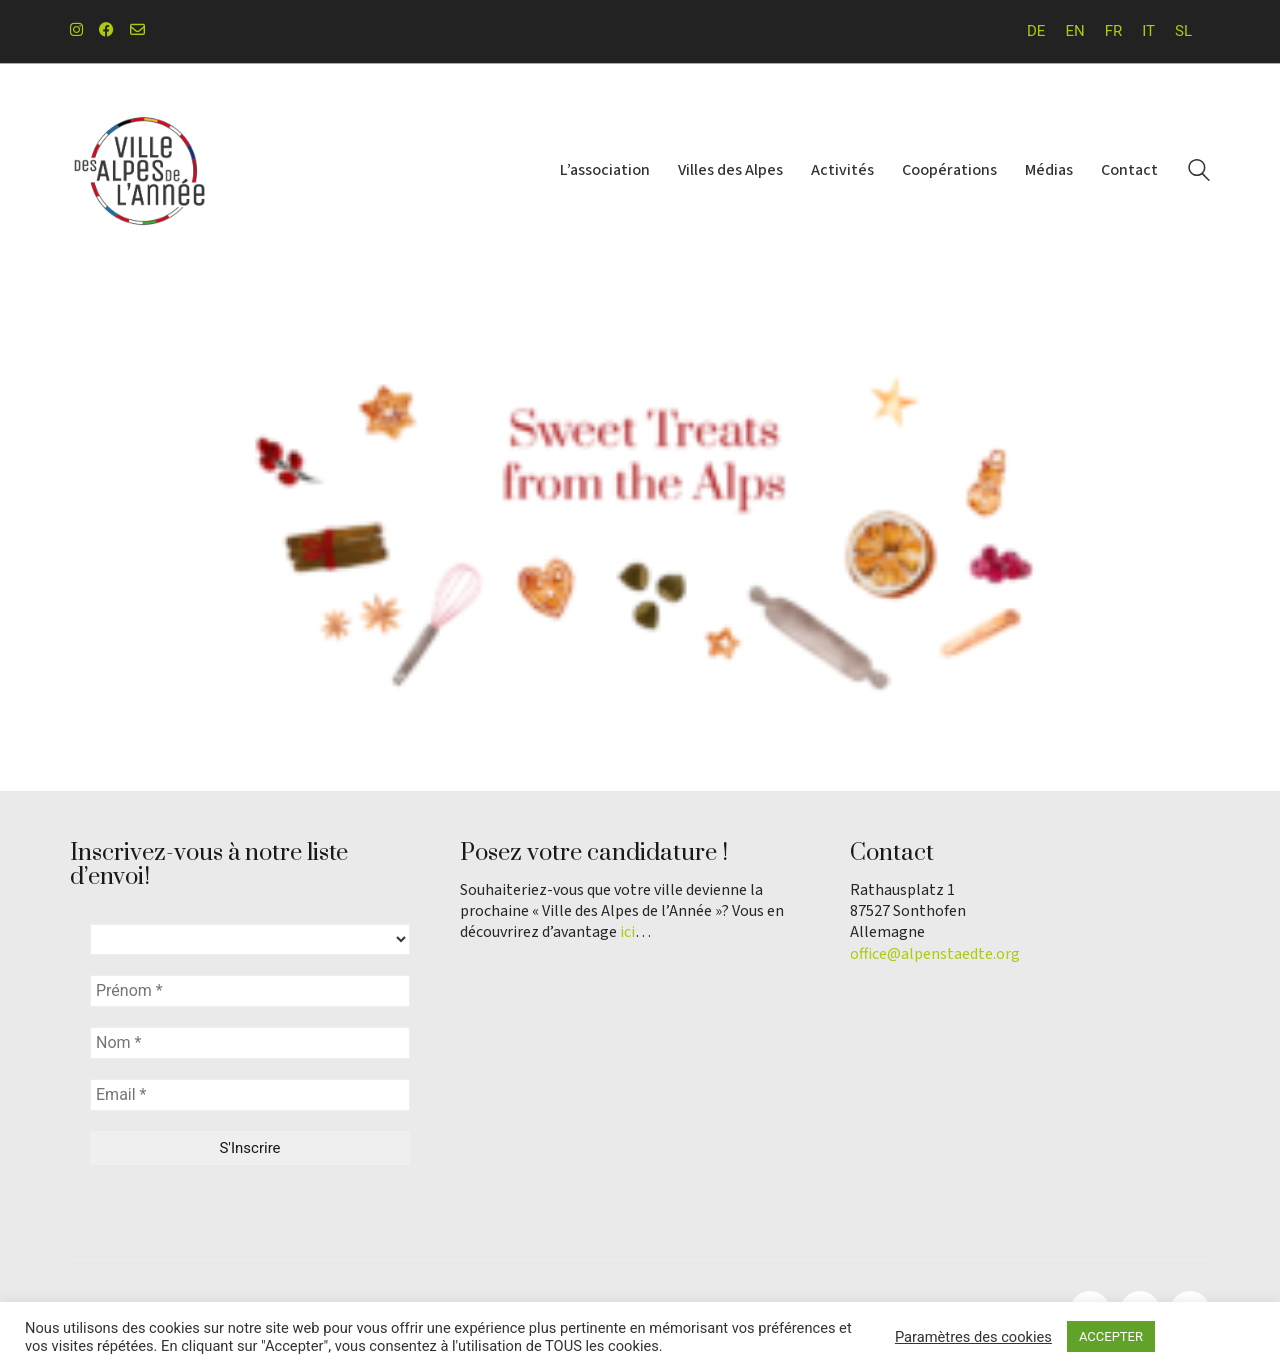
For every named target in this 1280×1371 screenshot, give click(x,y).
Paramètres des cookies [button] (973, 1337)
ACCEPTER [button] (1111, 1336)
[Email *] (250, 1095)
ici (627, 932)
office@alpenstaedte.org (935, 954)
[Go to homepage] (140, 171)
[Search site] (1199, 173)
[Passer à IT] (1148, 31)
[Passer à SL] (1183, 31)
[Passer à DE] (1036, 31)
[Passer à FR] (1114, 31)
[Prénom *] (250, 991)
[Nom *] (250, 1043)
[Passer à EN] (1074, 31)
